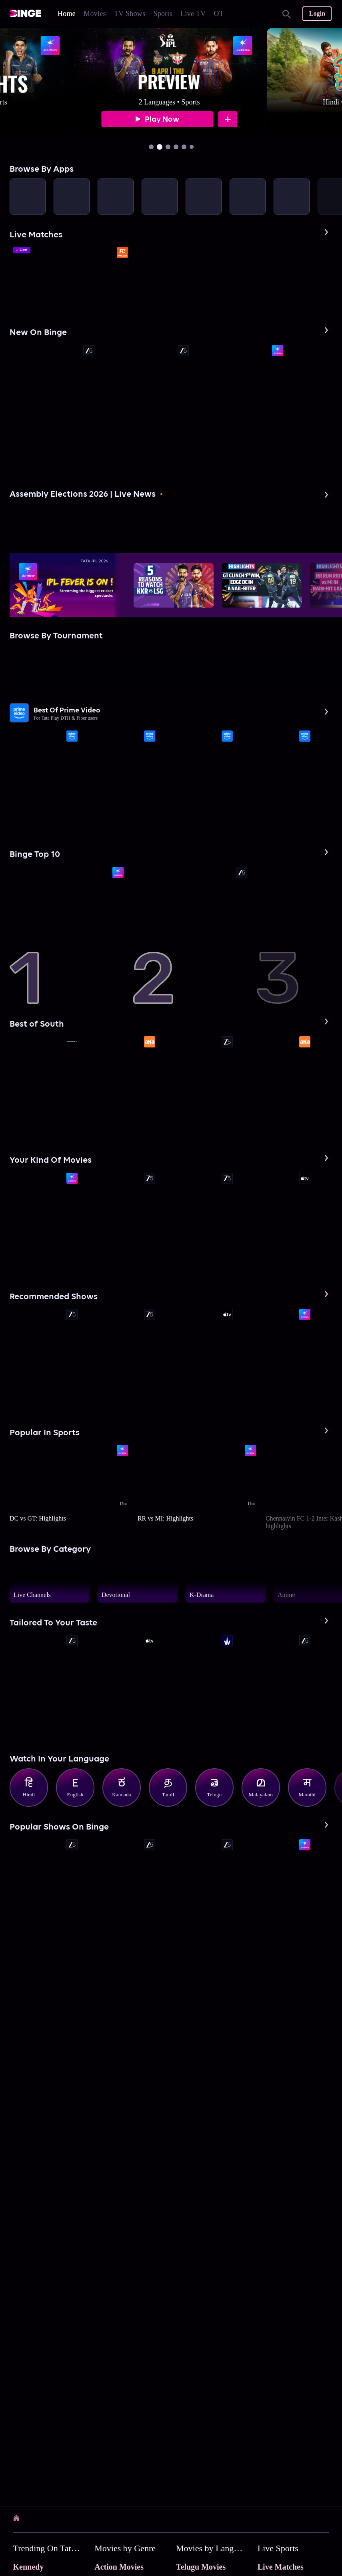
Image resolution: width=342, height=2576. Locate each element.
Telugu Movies (201, 2566)
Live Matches (281, 2566)
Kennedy (28, 2566)
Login (317, 13)
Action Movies (119, 2566)
